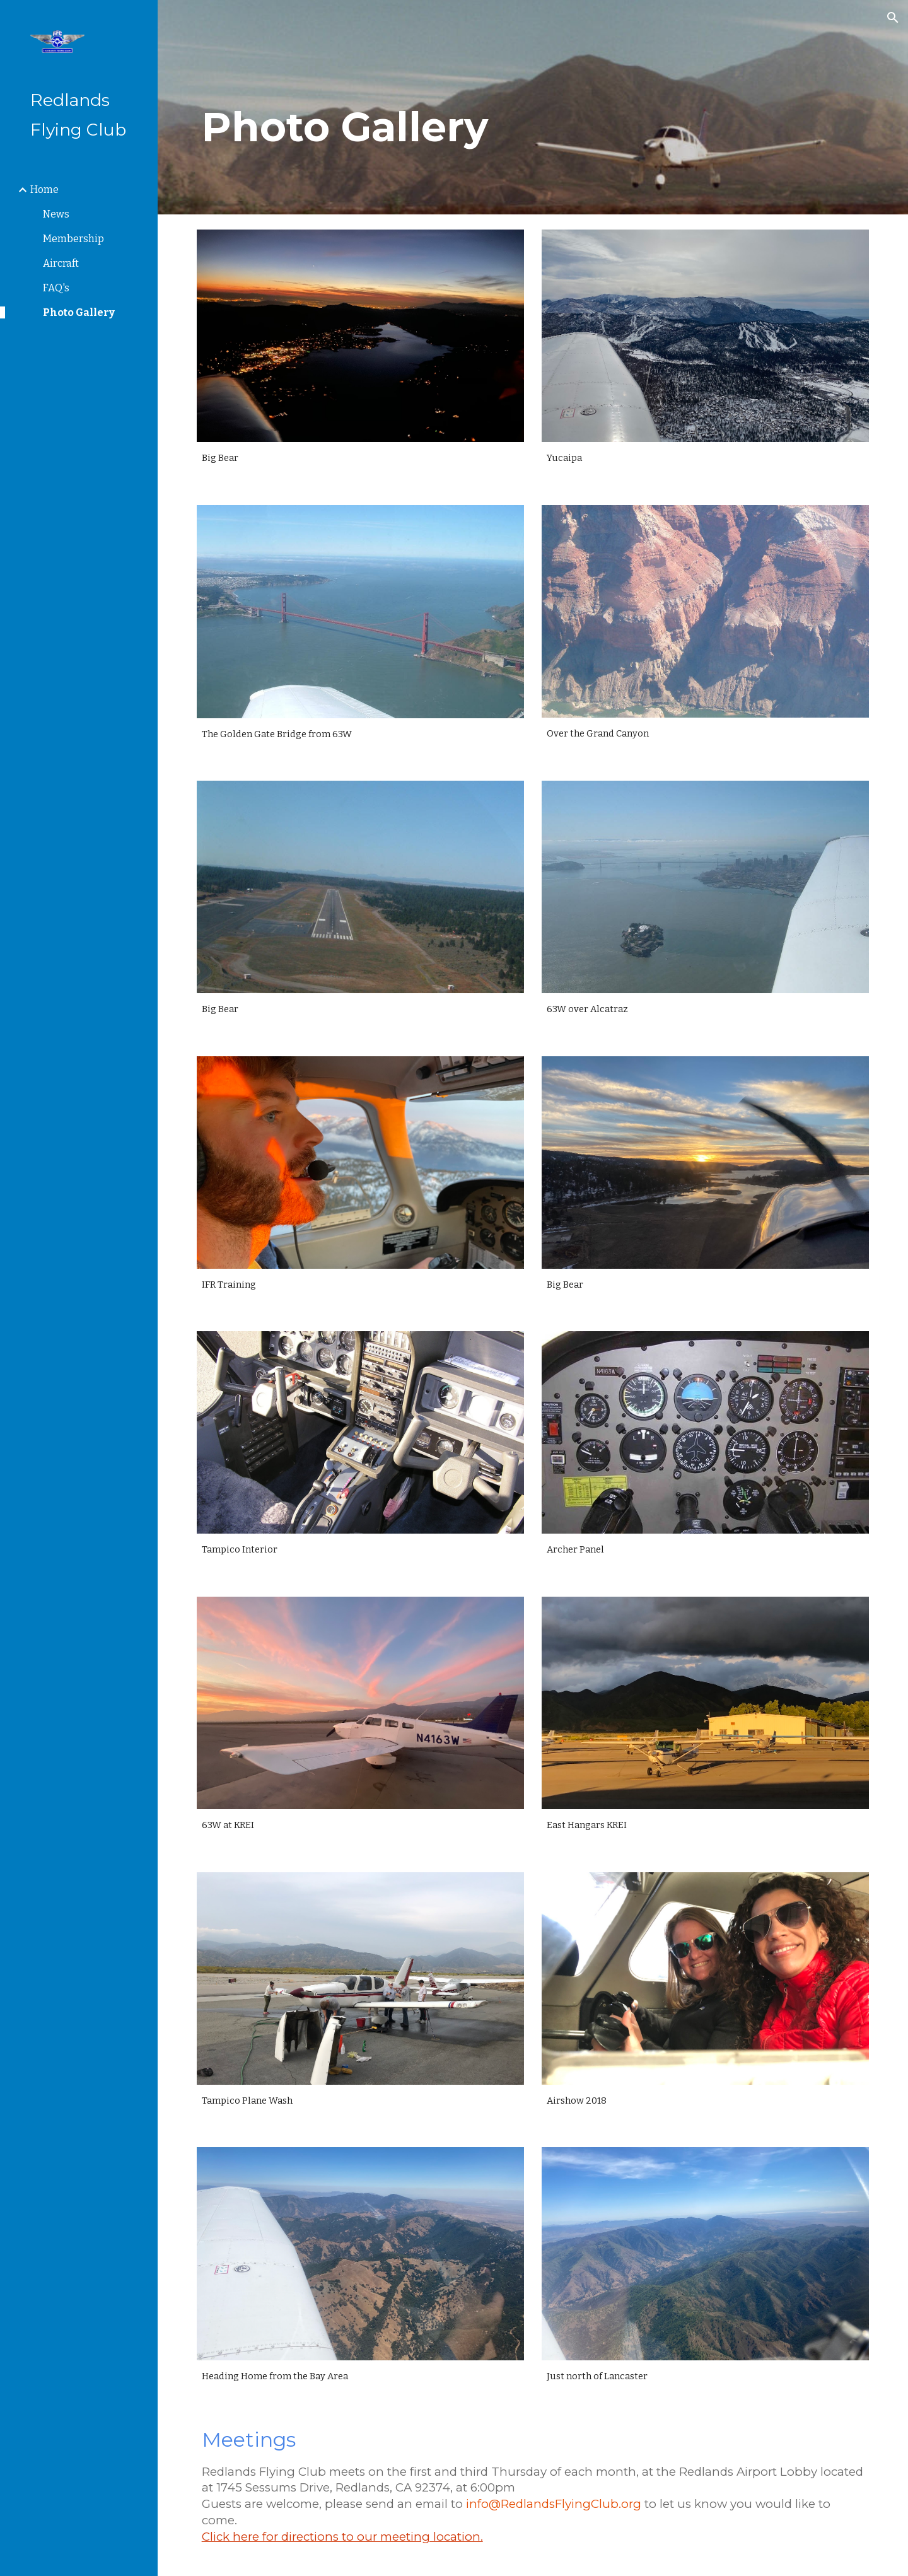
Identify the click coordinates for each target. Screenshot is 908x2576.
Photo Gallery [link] (79, 312)
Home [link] (44, 189)
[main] (418, 107)
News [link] (56, 214)
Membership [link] (73, 239)
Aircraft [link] (61, 263)
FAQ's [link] (56, 288)
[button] (893, 18)
